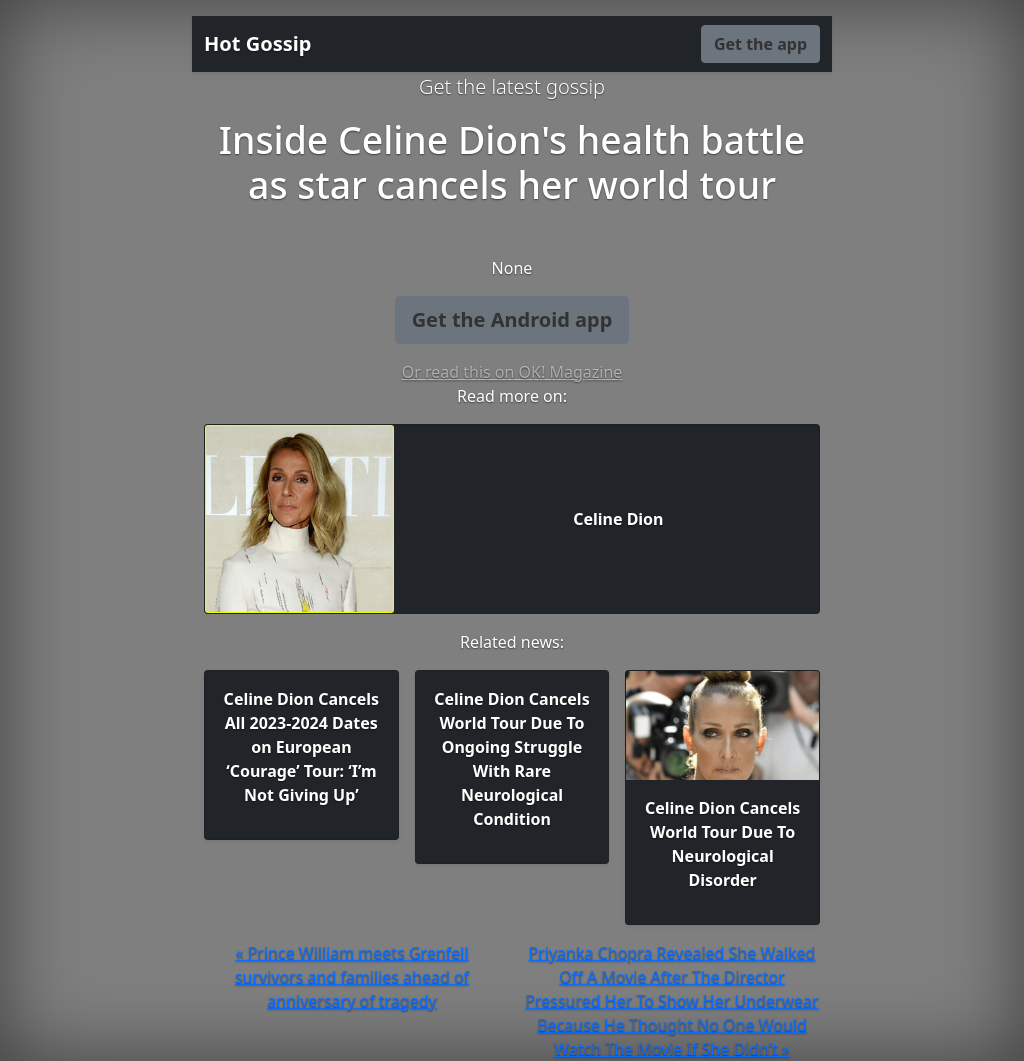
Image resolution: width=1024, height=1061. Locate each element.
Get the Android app (512, 319)
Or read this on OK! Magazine (512, 372)
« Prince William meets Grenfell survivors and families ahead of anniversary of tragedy (352, 977)
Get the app (760, 44)
